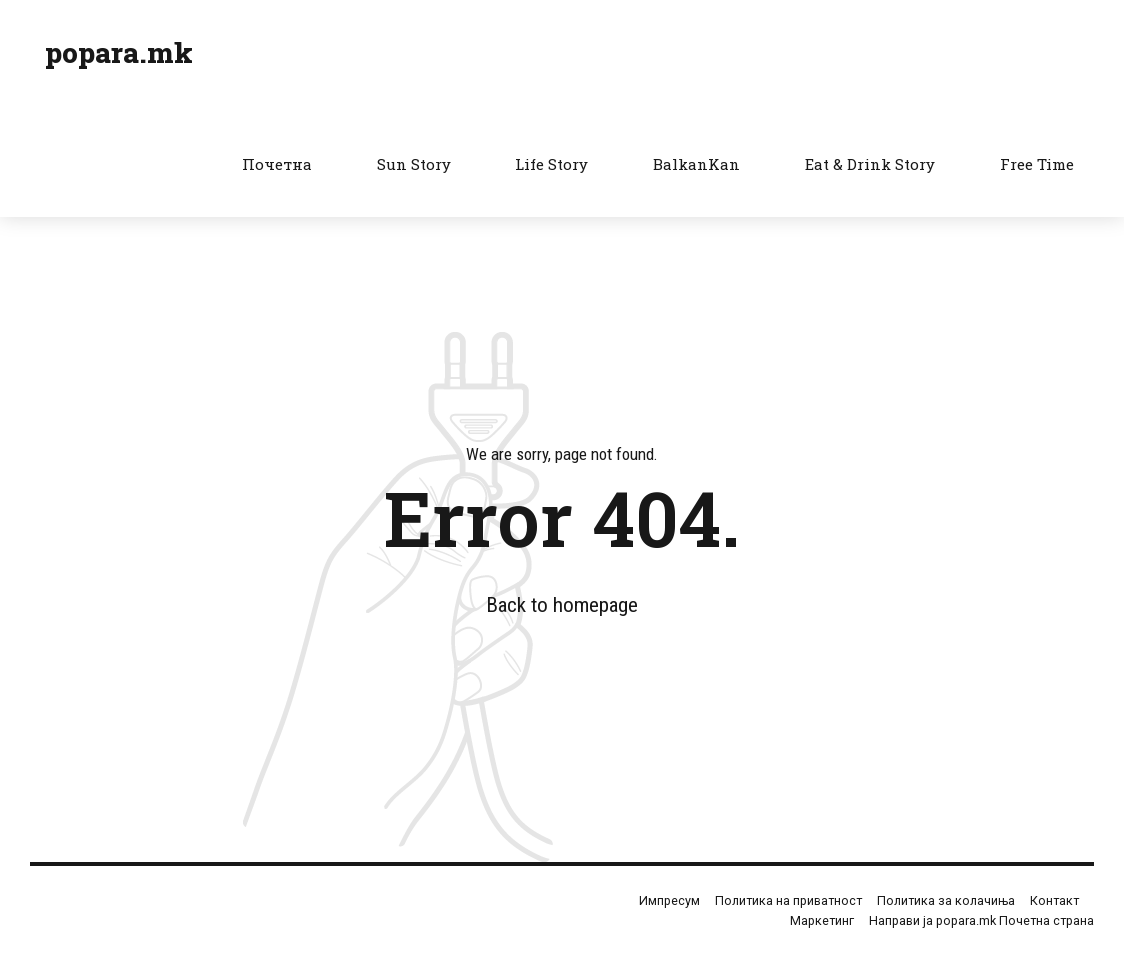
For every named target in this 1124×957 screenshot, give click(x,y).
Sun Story (414, 164)
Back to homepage (562, 605)
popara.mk (119, 52)
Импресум (669, 900)
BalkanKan (696, 164)
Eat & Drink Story (870, 164)
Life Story (551, 164)
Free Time (1037, 164)
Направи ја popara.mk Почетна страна (981, 920)
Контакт (1054, 900)
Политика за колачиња (946, 900)
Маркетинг (822, 920)
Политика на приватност (788, 900)
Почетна (277, 164)
